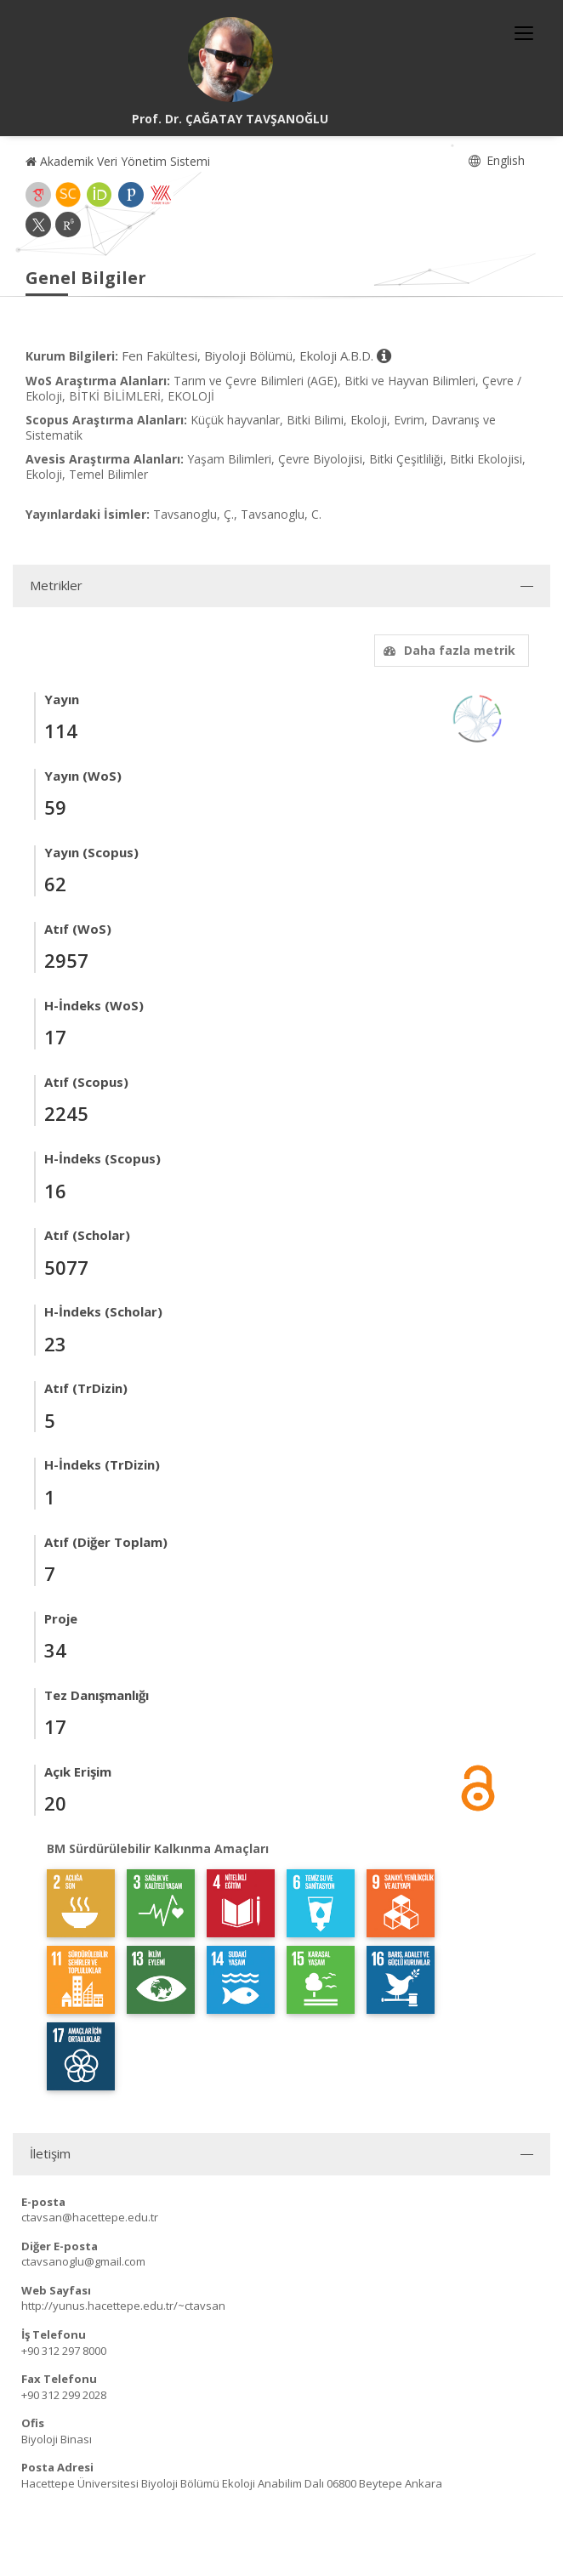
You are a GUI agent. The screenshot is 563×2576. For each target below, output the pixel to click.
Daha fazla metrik (447, 650)
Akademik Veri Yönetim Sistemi (118, 161)
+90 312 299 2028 (63, 2395)
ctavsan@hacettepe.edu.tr (89, 2217)
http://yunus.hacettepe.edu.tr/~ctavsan (123, 2305)
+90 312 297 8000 (63, 2350)
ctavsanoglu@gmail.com (83, 2261)
